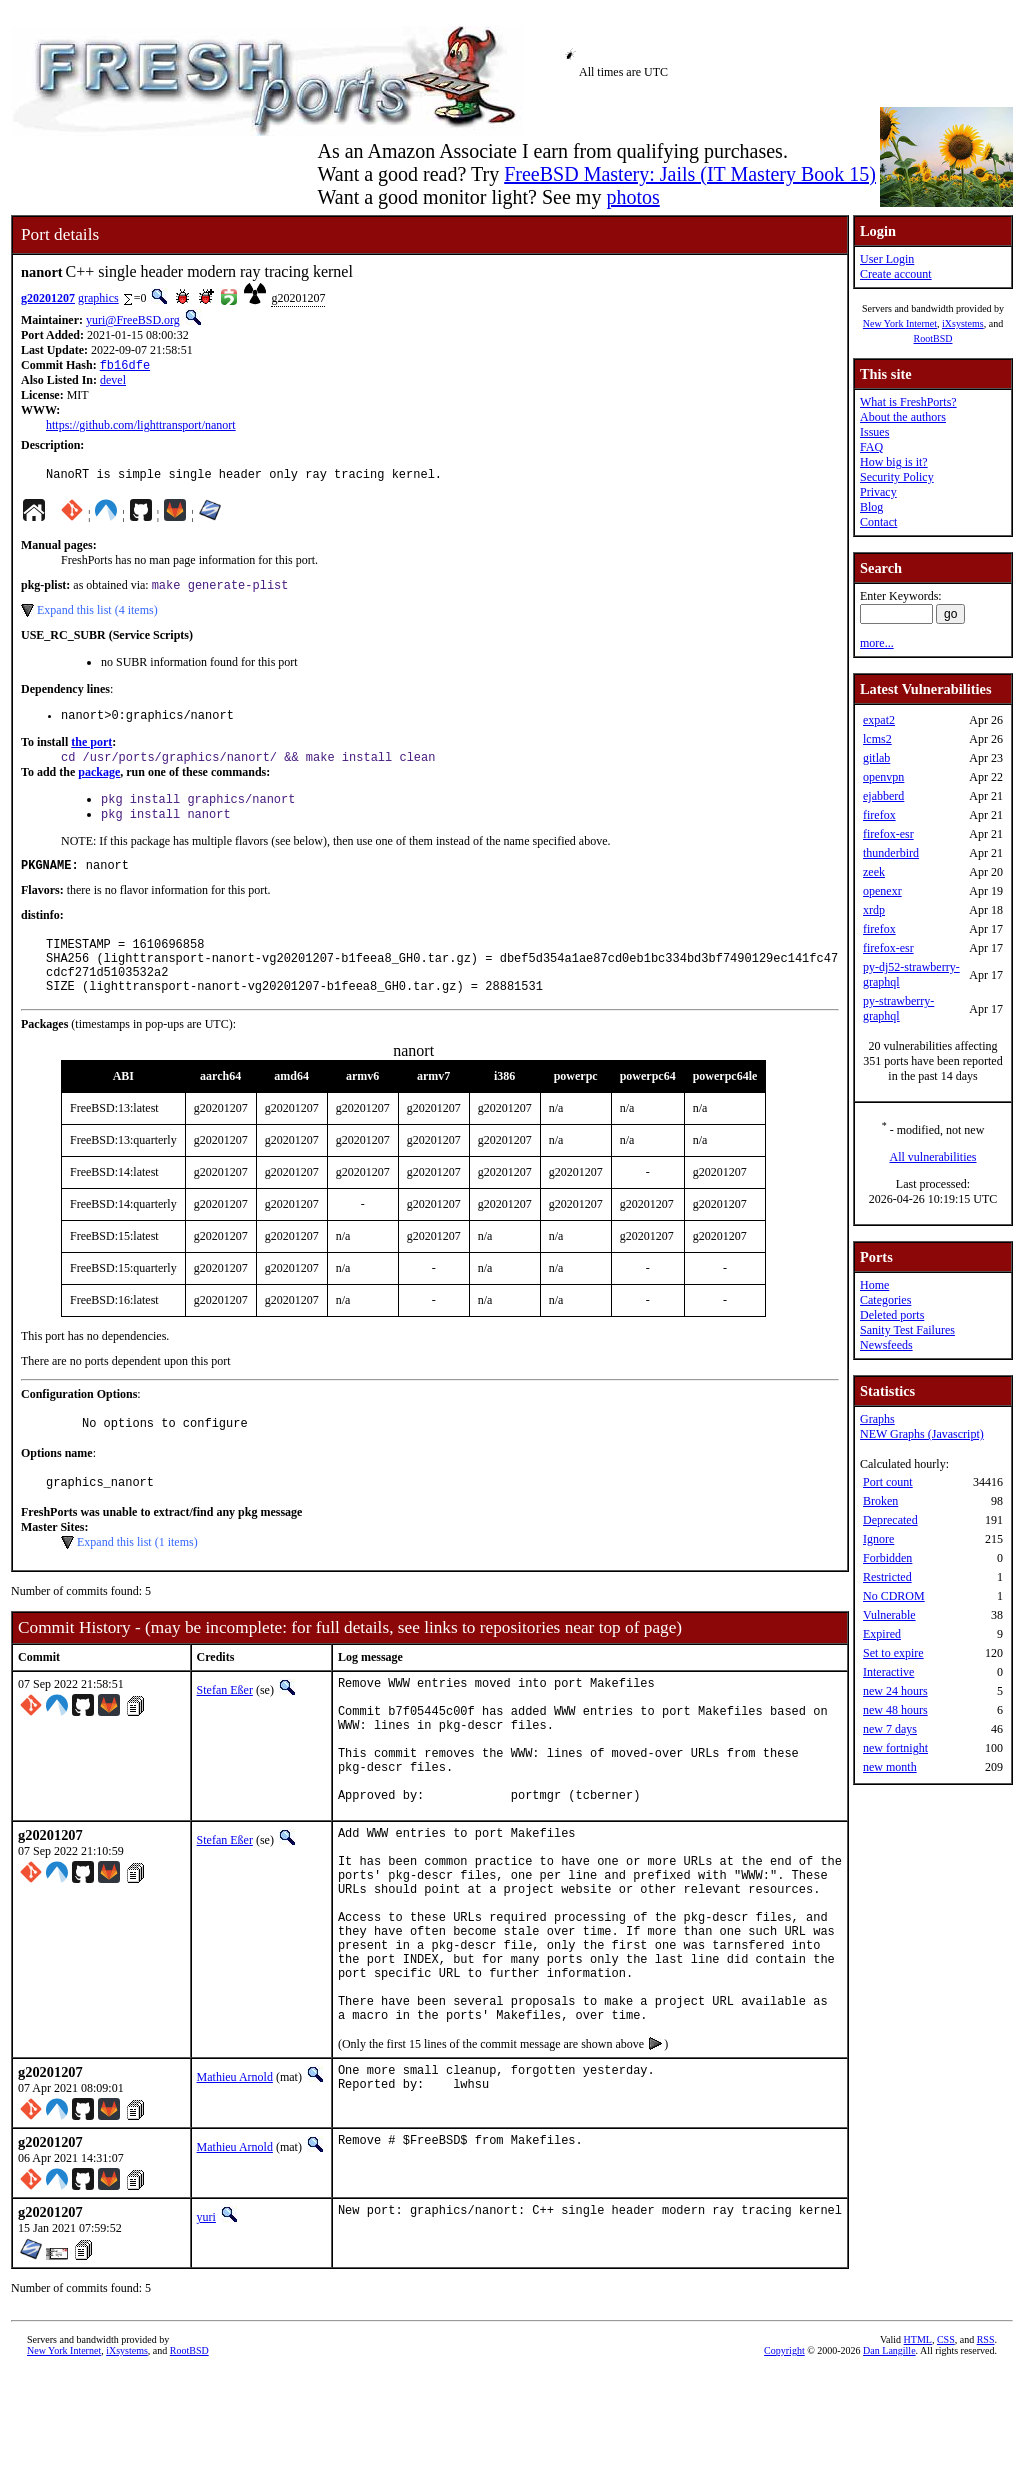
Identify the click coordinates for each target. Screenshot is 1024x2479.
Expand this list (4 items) (97, 617)
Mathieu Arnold (235, 2183)
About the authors (903, 417)
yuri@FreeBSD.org (133, 320)
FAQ (871, 447)
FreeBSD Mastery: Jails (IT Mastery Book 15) (690, 174)
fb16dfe (125, 366)
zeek (874, 872)
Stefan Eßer (225, 1727)
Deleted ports (892, 1315)
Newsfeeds (886, 1345)
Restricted (887, 1577)
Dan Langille (889, 2456)
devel (113, 382)
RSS (986, 2445)
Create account (896, 274)
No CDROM (894, 1596)
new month (890, 1767)
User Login (887, 259)
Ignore (878, 1539)
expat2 (879, 720)
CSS (946, 2445)
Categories (885, 1300)
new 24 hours (895, 1691)
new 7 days (890, 1729)
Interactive (888, 1672)
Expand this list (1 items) (137, 1579)
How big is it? (894, 462)
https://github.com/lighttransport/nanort (141, 427)
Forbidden (887, 1558)
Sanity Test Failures (907, 1330)
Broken (880, 1501)
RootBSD (933, 338)
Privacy (878, 492)
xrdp (874, 910)
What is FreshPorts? (908, 402)
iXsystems (963, 323)
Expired (882, 1634)
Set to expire (893, 1653)
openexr (882, 891)
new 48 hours (895, 1710)
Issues (874, 432)
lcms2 (877, 739)
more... (877, 643)
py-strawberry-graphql (898, 1008)
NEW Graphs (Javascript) (922, 1434)
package (99, 784)
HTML (918, 2445)
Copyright (784, 2456)
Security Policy (897, 477)
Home (874, 1285)
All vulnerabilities (933, 1157)
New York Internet (900, 323)
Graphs (877, 1419)
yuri (206, 2323)
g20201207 (48, 298)
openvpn (883, 777)
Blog (871, 507)
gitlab (876, 758)
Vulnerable (889, 1615)
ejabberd (883, 796)
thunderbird (891, 853)
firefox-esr (888, 834)
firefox (879, 815)
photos (632, 197)
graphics (98, 298)
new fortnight (895, 1748)
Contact (878, 522)
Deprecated (890, 1520)
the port (91, 752)
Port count (888, 1482)
